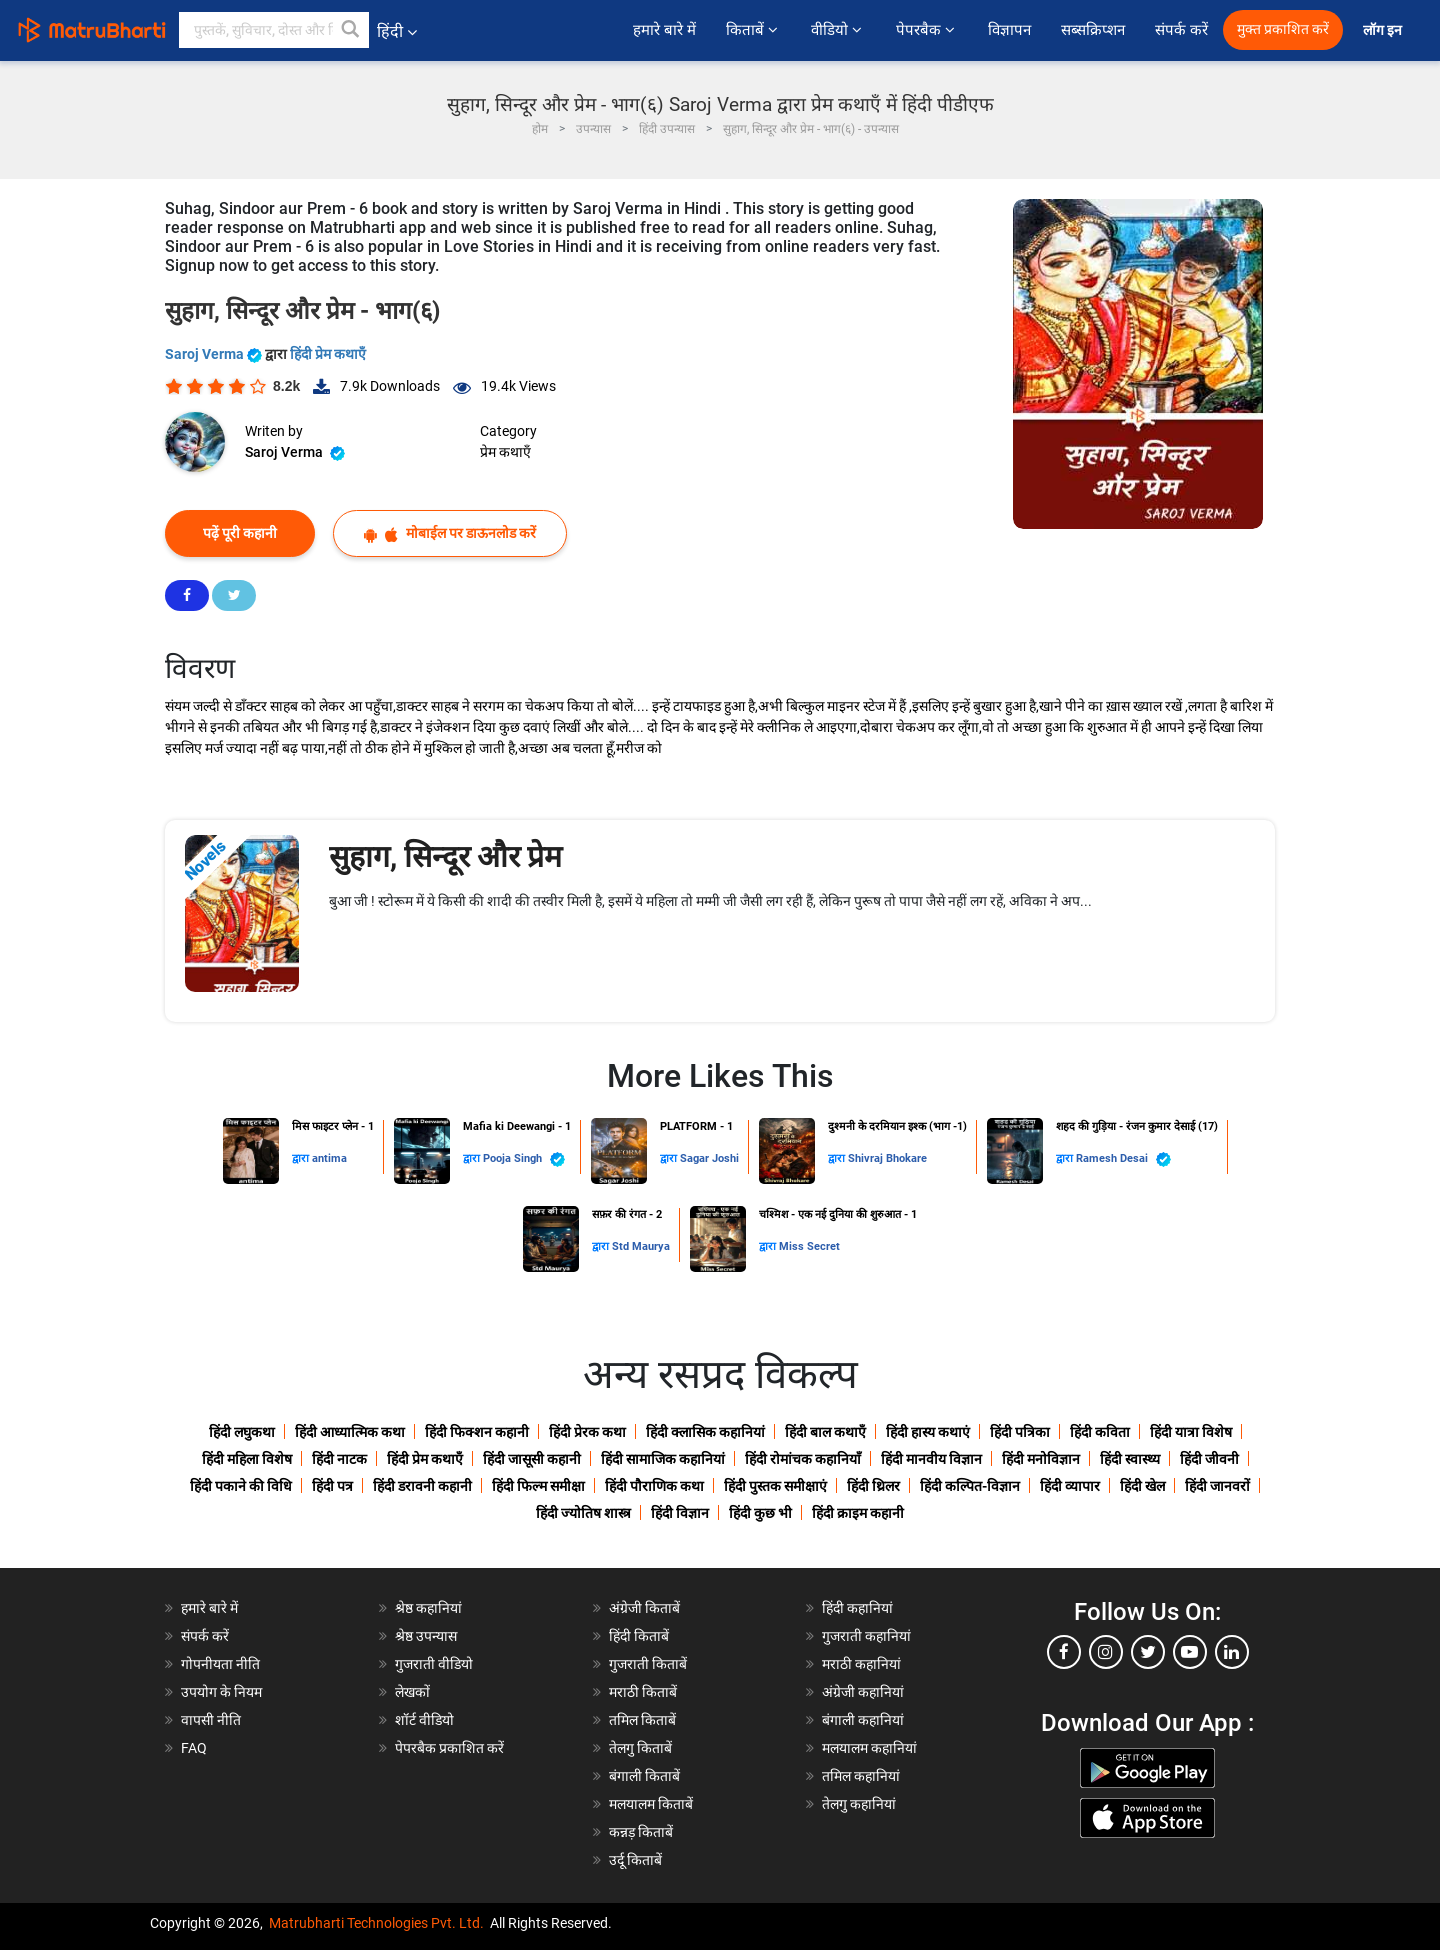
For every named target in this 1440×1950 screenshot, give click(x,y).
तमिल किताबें (642, 1720)
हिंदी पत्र (332, 1486)
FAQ (194, 1748)
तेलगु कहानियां (859, 1804)
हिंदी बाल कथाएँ (825, 1432)
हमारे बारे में (664, 30)
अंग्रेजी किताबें (644, 1608)
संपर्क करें (1181, 30)
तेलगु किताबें (640, 1748)
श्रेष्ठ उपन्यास (426, 1636)
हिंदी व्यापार (1070, 1486)
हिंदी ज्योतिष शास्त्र (583, 1513)
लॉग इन (1384, 30)
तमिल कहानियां (861, 1776)
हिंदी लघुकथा (242, 1432)
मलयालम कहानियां (869, 1748)
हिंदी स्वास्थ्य (1130, 1459)
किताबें (753, 30)
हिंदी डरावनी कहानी (422, 1486)
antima (329, 1158)
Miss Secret (809, 1246)
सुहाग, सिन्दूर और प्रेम (445, 856)
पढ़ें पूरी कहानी (240, 533)
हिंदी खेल (1142, 1486)
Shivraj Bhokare (887, 1158)
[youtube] (1190, 1652)
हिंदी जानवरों (1217, 1486)
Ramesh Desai (1123, 1159)
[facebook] (1064, 1652)
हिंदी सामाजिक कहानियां (663, 1459)
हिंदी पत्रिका (1020, 1432)
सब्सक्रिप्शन (1093, 30)
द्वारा (302, 1158)
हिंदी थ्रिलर (873, 1486)
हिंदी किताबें (639, 1636)
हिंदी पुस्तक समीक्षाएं (775, 1486)
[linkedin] (1232, 1652)
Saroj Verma (215, 354)
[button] (351, 30)
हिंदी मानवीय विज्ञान (931, 1459)
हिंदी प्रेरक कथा (587, 1432)
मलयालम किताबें (651, 1804)
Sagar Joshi (709, 1158)
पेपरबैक (927, 30)
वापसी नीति (211, 1720)
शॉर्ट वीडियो (424, 1720)
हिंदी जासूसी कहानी (532, 1459)
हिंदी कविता (1100, 1432)
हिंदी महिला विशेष (247, 1459)
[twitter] (1148, 1652)
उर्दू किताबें (635, 1860)
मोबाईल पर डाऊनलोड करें (450, 533)
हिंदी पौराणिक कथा (654, 1486)
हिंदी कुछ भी (760, 1513)
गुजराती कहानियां (866, 1636)
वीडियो (838, 30)
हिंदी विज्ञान (680, 1513)
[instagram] (1106, 1652)
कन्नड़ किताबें (641, 1832)
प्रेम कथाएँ (505, 452)
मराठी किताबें (643, 1692)
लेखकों (412, 1692)
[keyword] (274, 30)
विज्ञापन (1009, 30)
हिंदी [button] (397, 31)
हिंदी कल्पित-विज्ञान (970, 1486)
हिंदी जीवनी (1209, 1459)
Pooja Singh (524, 1159)
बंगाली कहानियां (863, 1720)
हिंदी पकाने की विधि (241, 1486)
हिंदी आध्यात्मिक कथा (350, 1432)
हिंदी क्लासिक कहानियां (705, 1432)
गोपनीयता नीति (220, 1664)
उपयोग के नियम (221, 1692)
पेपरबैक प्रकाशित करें (449, 1748)
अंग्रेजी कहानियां (863, 1692)
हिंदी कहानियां (857, 1608)
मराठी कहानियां (861, 1664)
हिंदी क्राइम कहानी (858, 1513)
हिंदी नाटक (339, 1459)
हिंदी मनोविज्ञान (1041, 1459)
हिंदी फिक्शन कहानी (477, 1432)
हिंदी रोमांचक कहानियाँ (803, 1459)
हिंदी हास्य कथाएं (928, 1432)
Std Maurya (641, 1246)
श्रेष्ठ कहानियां (428, 1608)
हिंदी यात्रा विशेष (1191, 1432)
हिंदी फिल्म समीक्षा (538, 1486)
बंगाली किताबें (644, 1776)
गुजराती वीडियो (434, 1664)
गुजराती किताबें (648, 1664)
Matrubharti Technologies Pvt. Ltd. (376, 1923)
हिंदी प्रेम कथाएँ (328, 354)
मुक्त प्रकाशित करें (1283, 29)
